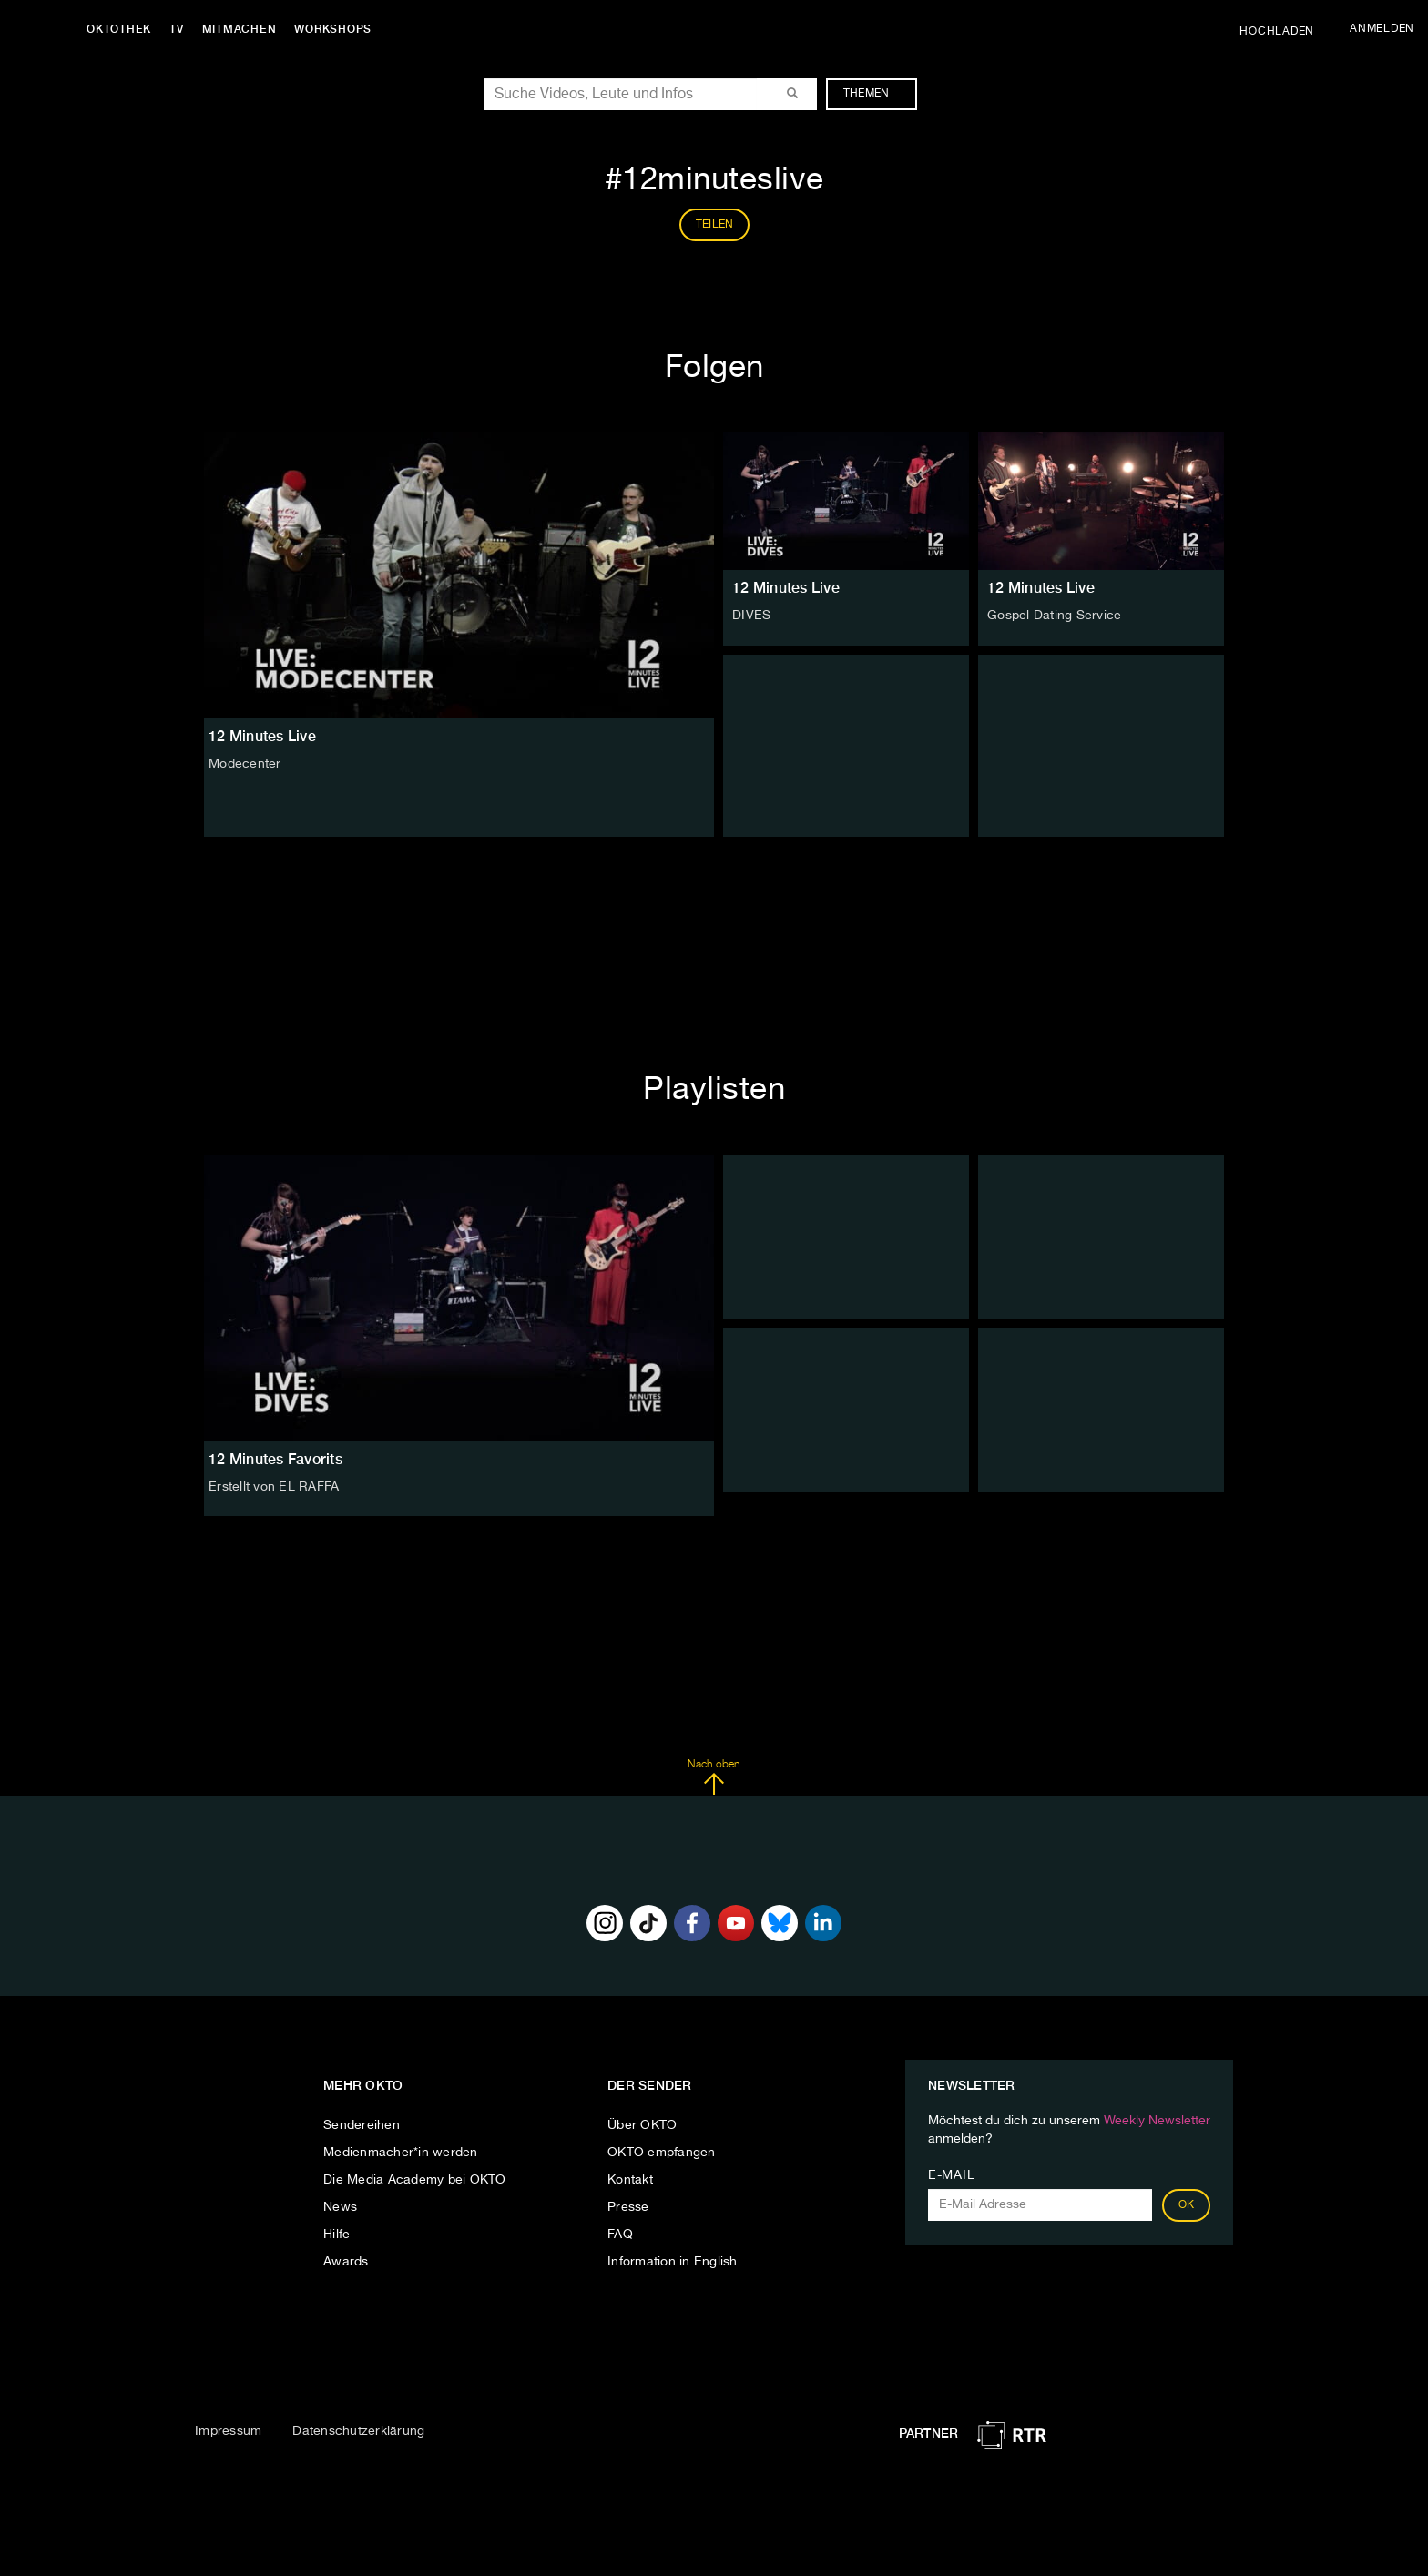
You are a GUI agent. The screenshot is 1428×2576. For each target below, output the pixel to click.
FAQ (620, 2234)
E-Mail (951, 2175)
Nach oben (714, 1777)
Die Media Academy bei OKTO (414, 2180)
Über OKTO (642, 2125)
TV (176, 29)
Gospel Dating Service (1054, 615)
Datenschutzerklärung (358, 2431)
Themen (875, 93)
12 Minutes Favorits (275, 1459)
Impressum (228, 2431)
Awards (346, 2261)
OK (1186, 2205)
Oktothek (119, 29)
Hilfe (336, 2234)
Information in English (672, 2261)
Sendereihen (361, 2125)
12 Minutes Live (786, 587)
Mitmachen (239, 29)
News (340, 2207)
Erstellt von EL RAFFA (274, 1487)
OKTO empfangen (661, 2152)
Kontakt (630, 2180)
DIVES (751, 615)
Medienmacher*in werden (400, 2152)
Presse (628, 2207)
